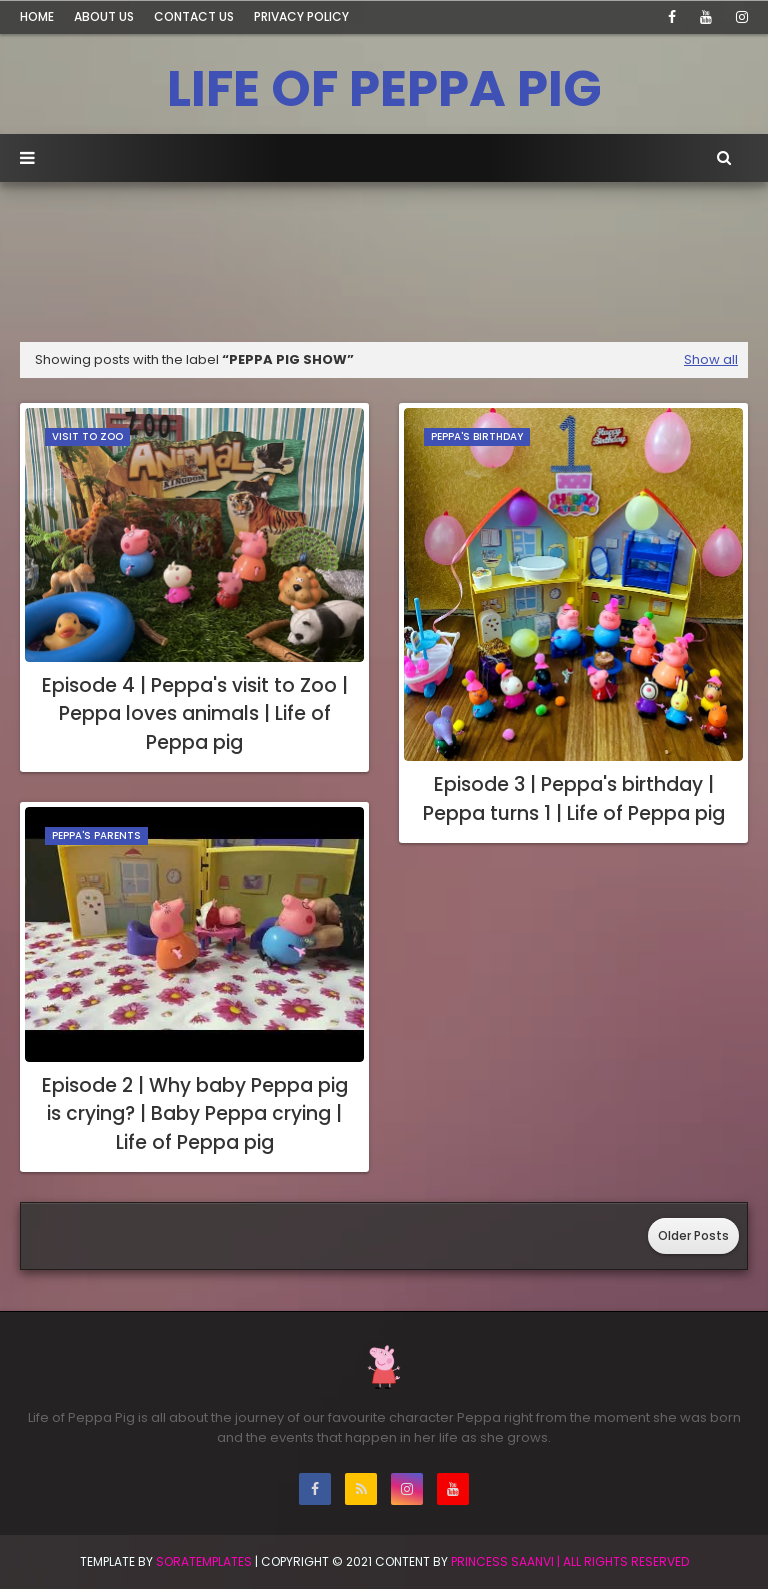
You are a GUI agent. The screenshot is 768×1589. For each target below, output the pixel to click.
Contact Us (194, 16)
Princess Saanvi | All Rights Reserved (570, 1561)
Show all (711, 359)
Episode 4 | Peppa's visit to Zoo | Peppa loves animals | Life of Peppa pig (195, 714)
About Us (104, 16)
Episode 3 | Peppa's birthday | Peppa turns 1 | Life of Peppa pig (574, 799)
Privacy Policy (301, 16)
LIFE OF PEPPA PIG (384, 89)
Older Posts (693, 1235)
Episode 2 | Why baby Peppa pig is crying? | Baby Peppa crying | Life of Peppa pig (195, 1114)
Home (37, 16)
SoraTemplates (204, 1561)
